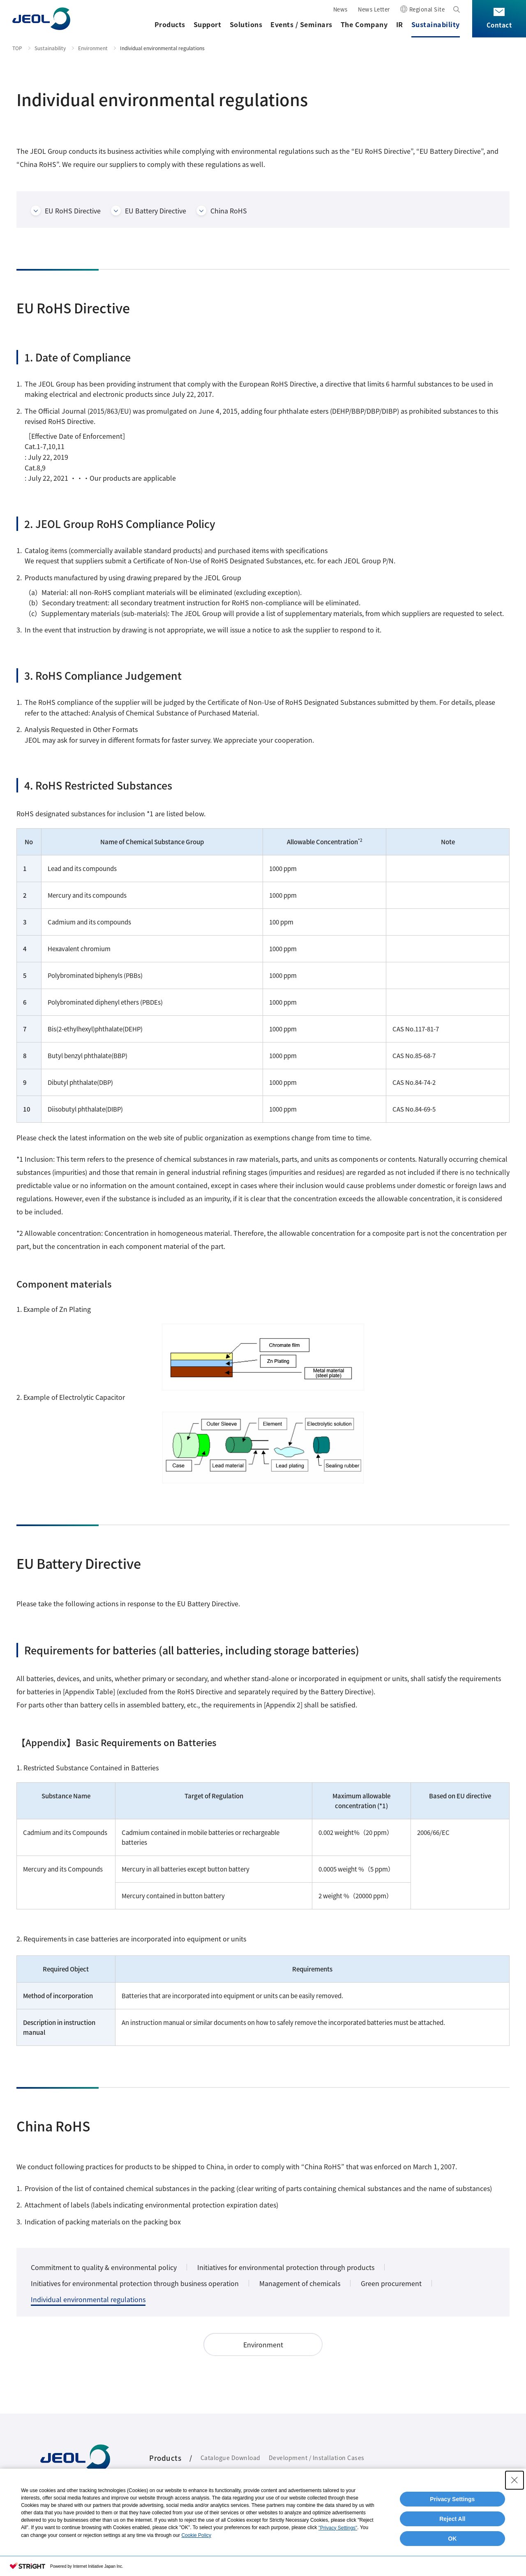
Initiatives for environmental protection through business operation (135, 2283)
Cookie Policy (196, 2535)
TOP (17, 47)
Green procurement (391, 2283)
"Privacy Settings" (338, 2528)
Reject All (452, 2519)
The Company (364, 24)
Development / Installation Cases (317, 2457)
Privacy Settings (452, 2499)
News (340, 9)
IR (399, 24)
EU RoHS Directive (73, 210)
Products (170, 24)
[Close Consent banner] (514, 2480)
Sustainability (435, 24)
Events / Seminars (301, 24)
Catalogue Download (231, 2457)
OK (452, 2538)
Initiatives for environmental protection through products (285, 2267)
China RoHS (228, 210)
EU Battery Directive (155, 210)
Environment (93, 47)
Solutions (246, 24)
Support (207, 24)
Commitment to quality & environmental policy (104, 2267)
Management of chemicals (299, 2283)
